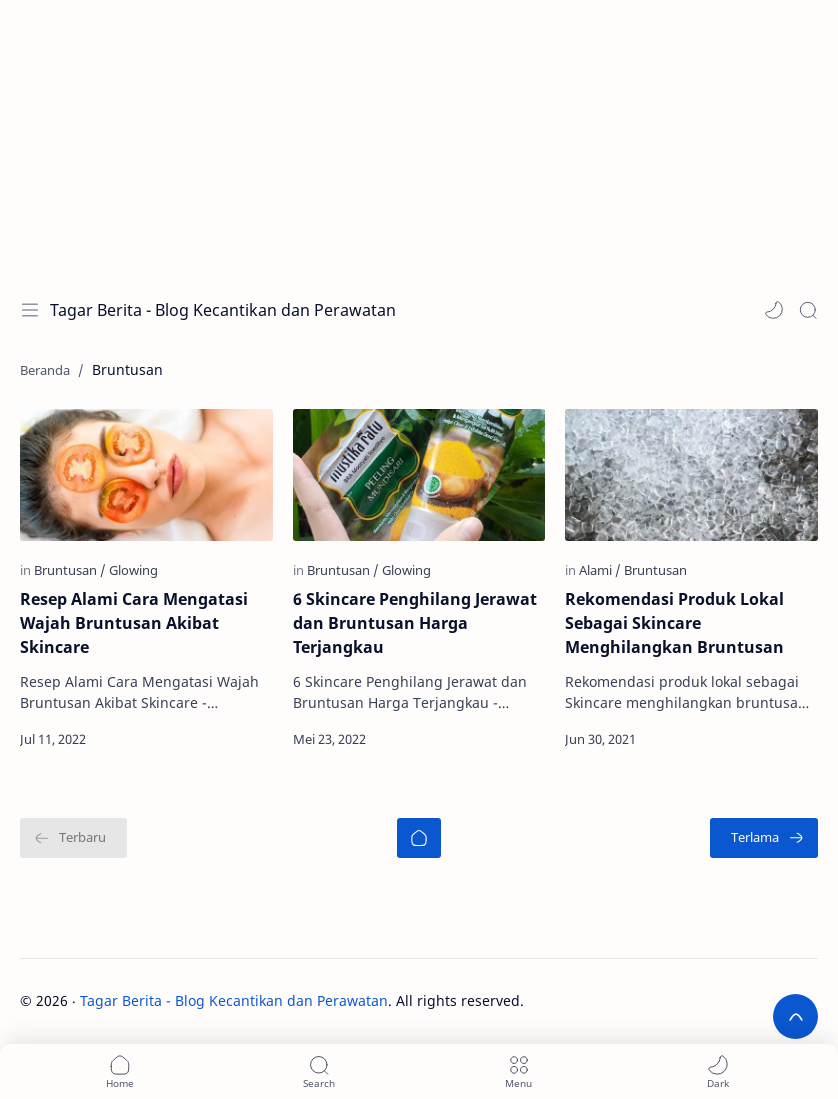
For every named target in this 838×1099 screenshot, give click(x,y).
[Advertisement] (419, 140)
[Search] (808, 310)
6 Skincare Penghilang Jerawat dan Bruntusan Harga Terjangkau (415, 623)
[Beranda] (419, 838)
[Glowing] (133, 570)
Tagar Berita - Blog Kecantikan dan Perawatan (223, 310)
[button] (774, 310)
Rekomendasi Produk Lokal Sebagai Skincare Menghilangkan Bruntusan (674, 623)
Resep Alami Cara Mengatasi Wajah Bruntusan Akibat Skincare (134, 623)
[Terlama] (764, 838)
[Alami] (600, 570)
